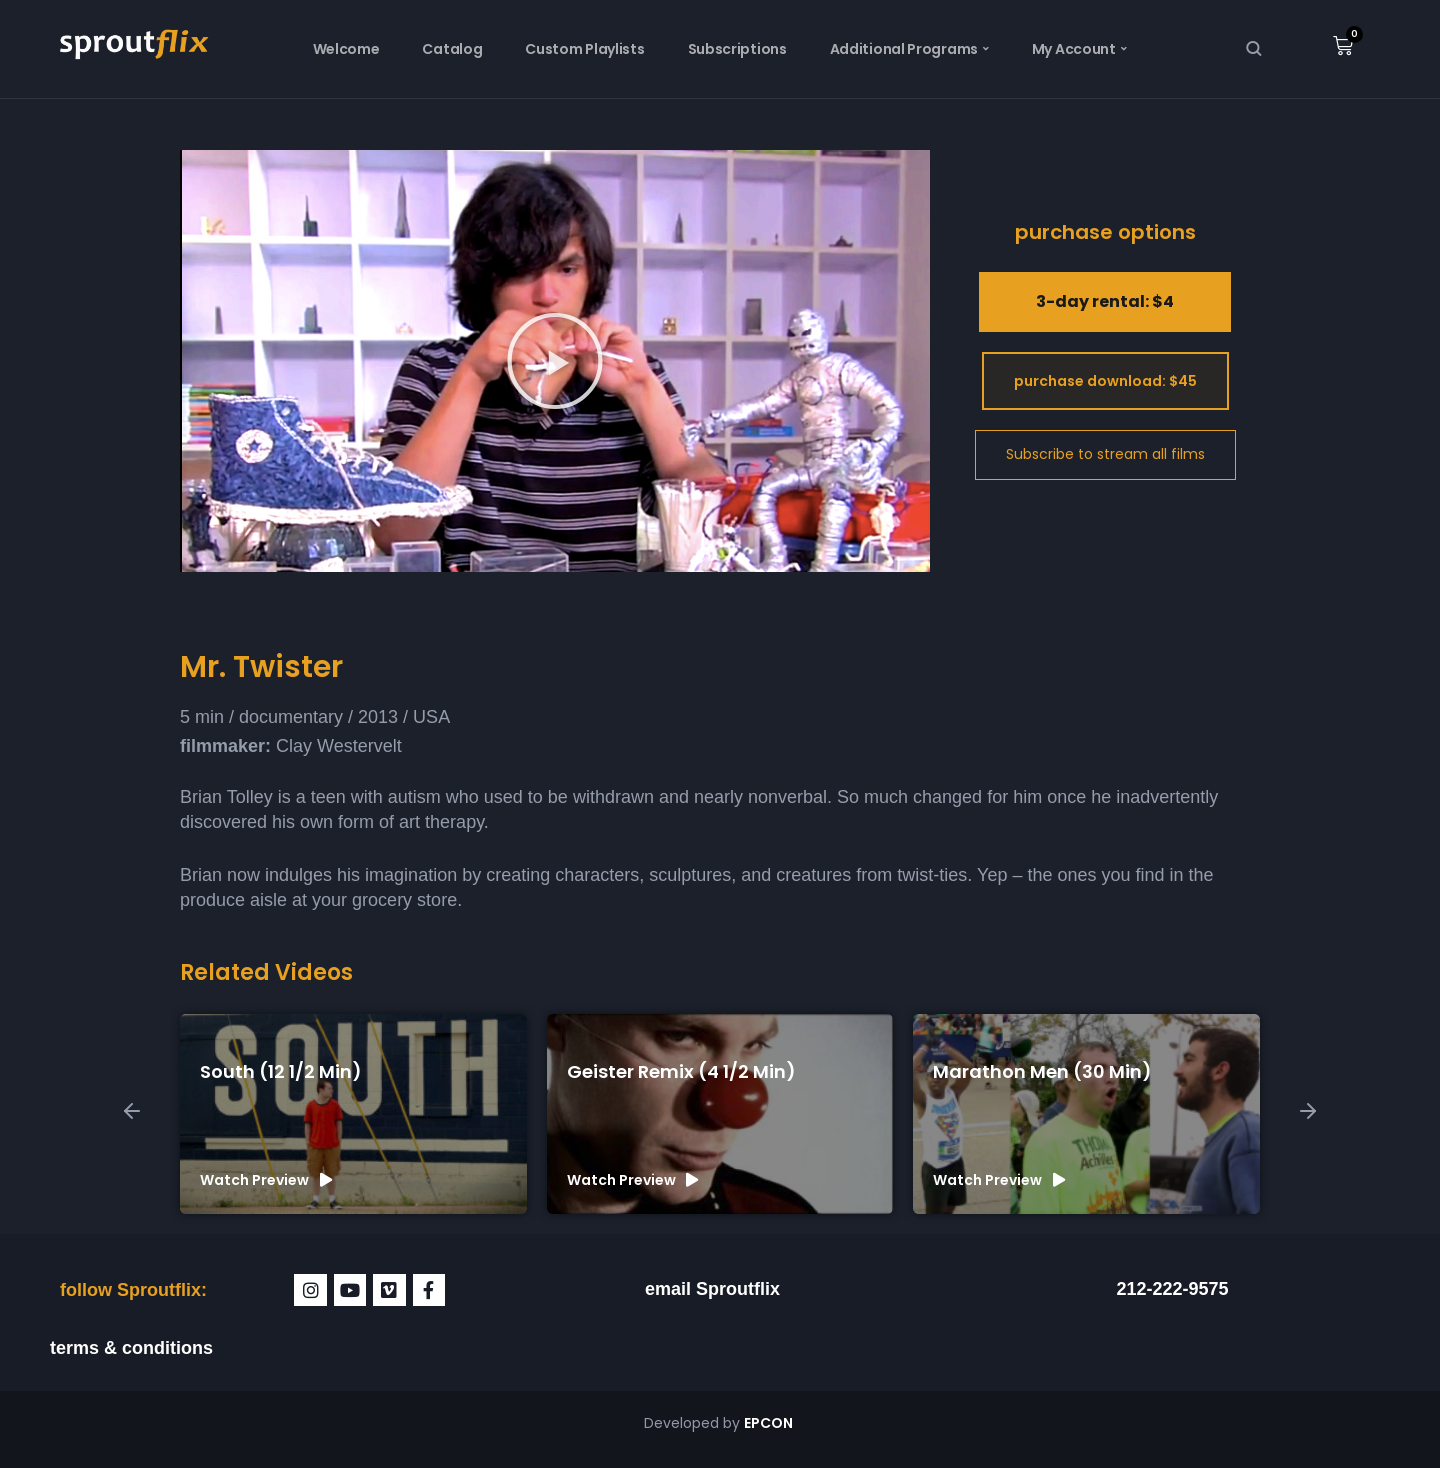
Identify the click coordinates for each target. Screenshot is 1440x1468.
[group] (353, 1114)
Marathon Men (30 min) (1042, 1071)
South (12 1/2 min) (281, 1071)
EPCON (770, 1423)
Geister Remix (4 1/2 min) (681, 1071)
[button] (555, 361)
